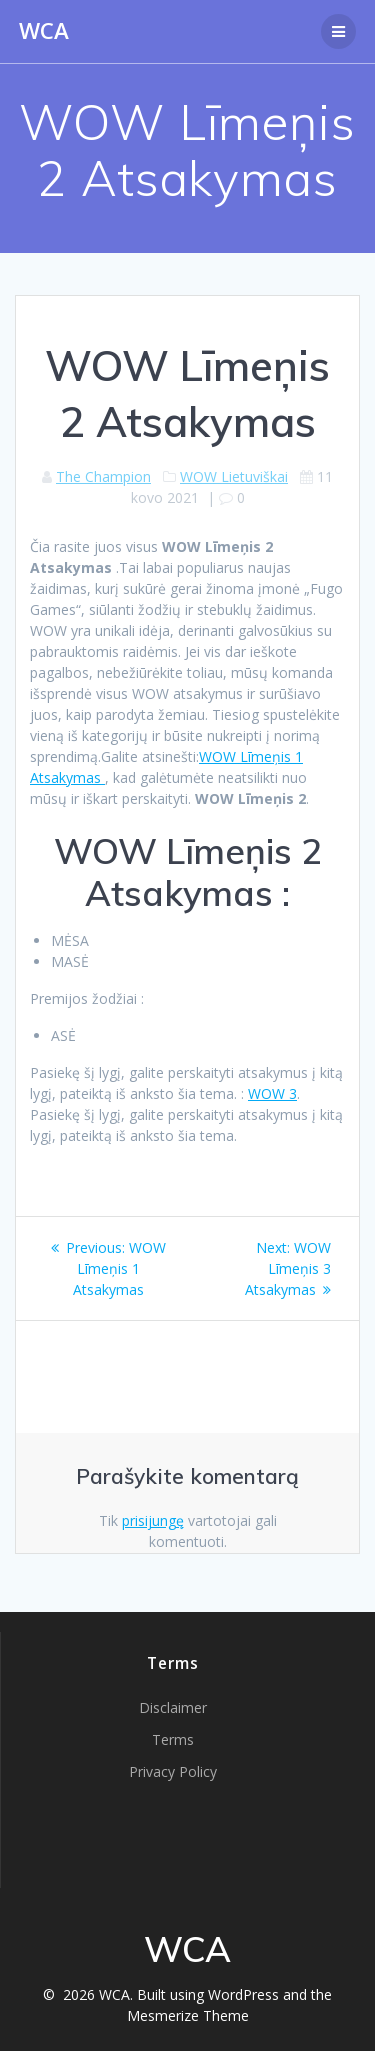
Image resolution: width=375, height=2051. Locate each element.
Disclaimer (173, 1707)
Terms (173, 1739)
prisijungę (153, 1520)
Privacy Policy (173, 1771)
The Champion (103, 476)
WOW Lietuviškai (234, 476)
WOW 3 (272, 1093)
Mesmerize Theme (188, 2015)
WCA (44, 31)
